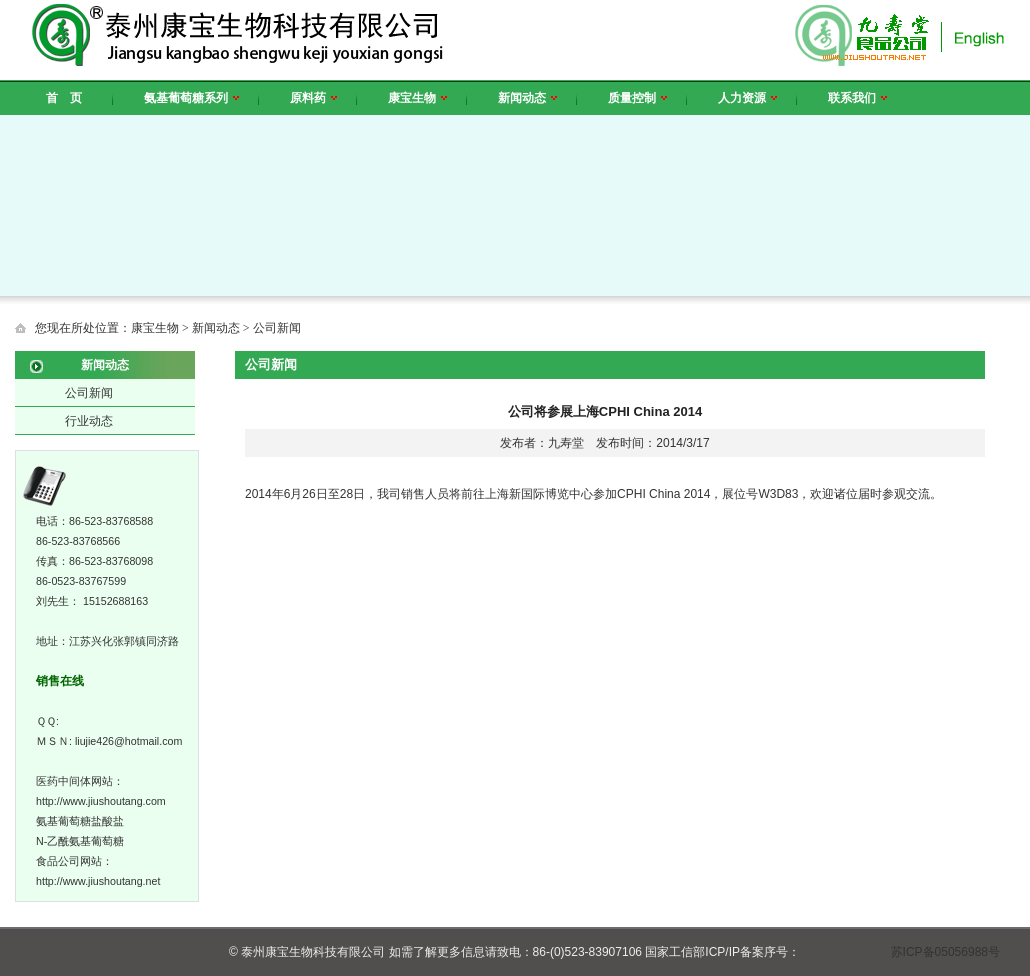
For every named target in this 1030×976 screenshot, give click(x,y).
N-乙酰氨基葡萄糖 (80, 841)
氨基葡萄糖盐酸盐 (80, 821)
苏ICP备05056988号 (945, 952)
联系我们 (857, 98)
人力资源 (747, 98)
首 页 (64, 98)
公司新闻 (89, 393)
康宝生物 (417, 98)
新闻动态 (527, 98)
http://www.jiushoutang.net (98, 881)
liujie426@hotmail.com (128, 741)
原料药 (313, 98)
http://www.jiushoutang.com (101, 801)
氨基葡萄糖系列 (191, 98)
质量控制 (637, 98)
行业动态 (89, 421)
